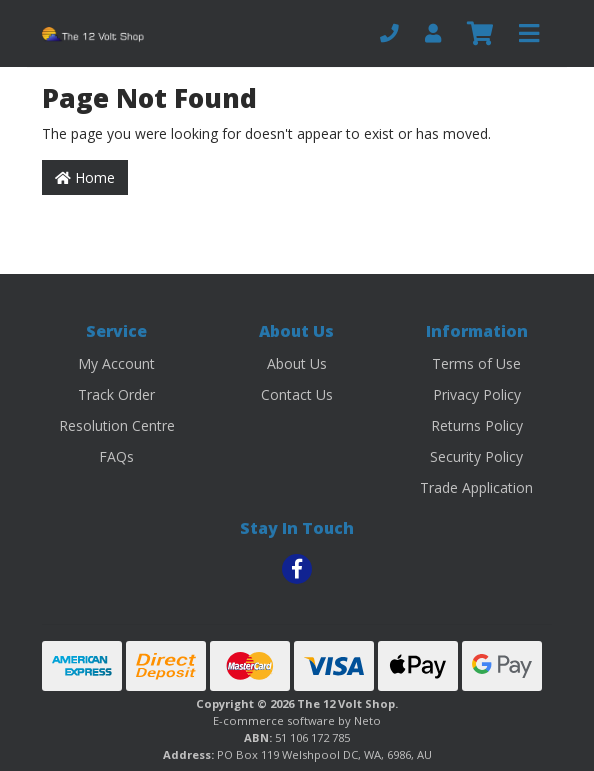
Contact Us (297, 394)
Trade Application (476, 487)
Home (85, 177)
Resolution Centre (117, 425)
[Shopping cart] (480, 34)
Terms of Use (476, 363)
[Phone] (389, 33)
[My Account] (433, 33)
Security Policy (476, 456)
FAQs (116, 456)
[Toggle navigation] (529, 34)
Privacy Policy (477, 394)
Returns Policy (477, 425)
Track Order (116, 394)
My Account (116, 363)
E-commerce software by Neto (297, 720)
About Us (297, 363)
